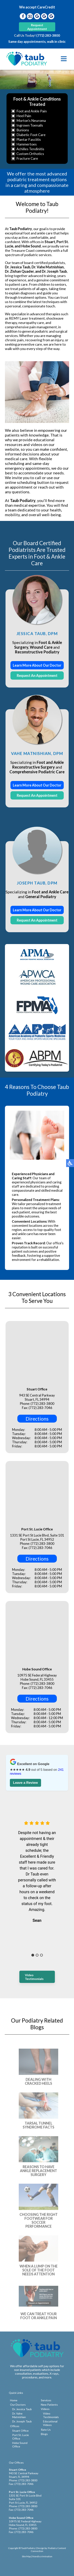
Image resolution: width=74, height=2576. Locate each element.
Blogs (44, 2434)
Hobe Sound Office (19, 2444)
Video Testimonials (34, 1977)
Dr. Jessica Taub (22, 2409)
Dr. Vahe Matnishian (19, 2415)
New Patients (49, 2404)
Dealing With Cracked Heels (38, 2085)
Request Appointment (37, 27)
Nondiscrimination (42, 2556)
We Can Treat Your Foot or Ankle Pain (38, 2319)
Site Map (26, 2556)
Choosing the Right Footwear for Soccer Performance (39, 2224)
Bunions (22, 130)
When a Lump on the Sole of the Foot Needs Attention (39, 2273)
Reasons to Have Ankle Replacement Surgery (38, 2174)
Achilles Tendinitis (30, 149)
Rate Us (46, 2429)
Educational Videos (50, 2423)
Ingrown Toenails (29, 125)
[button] (32, 1955)
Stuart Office (20, 2430)
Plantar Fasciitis (28, 139)
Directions (37, 1419)
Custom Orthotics (30, 153)
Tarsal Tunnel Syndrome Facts (38, 2129)
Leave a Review (25, 1783)
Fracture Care (27, 158)
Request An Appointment (37, 675)
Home (13, 2400)
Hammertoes (26, 144)
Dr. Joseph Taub (22, 2421)
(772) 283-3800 (48, 35)
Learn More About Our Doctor (37, 665)
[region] (37, 79)
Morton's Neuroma (31, 120)
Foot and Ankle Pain (31, 111)
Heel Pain (23, 116)
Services (46, 2400)
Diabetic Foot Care (31, 134)
